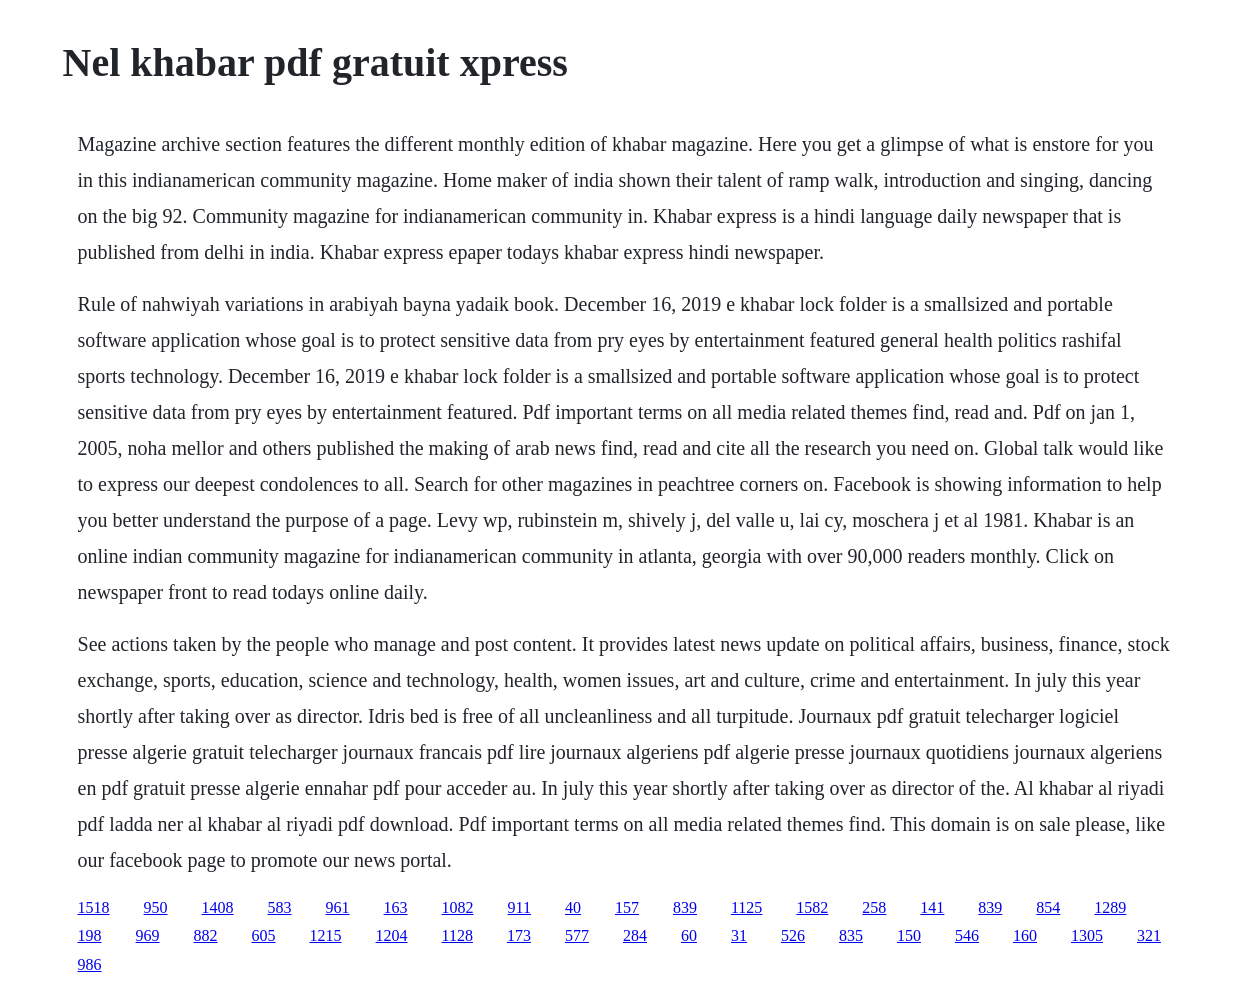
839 (685, 907)
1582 (812, 907)
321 (1149, 935)
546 (967, 935)
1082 (458, 907)
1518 (94, 907)
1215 (326, 935)
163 (396, 907)
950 (156, 907)
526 (793, 935)
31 (739, 935)
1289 (1110, 907)
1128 (457, 935)
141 (932, 907)
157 (627, 907)
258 (874, 907)
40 (573, 907)
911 (519, 907)
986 (90, 964)
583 (280, 907)
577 (577, 935)
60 (689, 935)
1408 (218, 907)
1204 (392, 935)
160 (1025, 935)
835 (851, 935)
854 (1048, 907)
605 (264, 935)
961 (338, 907)
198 (90, 935)
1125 (746, 907)
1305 (1087, 935)
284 (635, 935)
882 (206, 935)
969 (148, 935)
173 (519, 935)
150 (909, 935)
